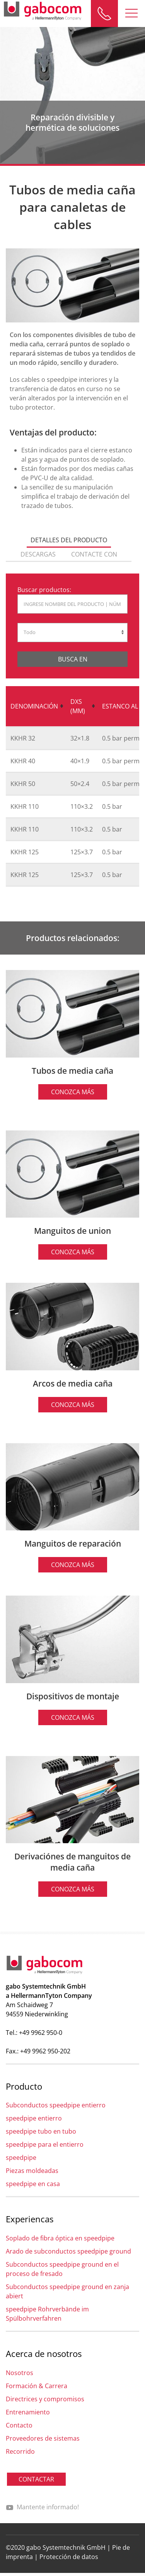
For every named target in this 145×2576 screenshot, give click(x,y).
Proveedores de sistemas (43, 2438)
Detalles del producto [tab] (69, 540)
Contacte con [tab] (94, 554)
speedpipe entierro (34, 2118)
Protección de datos (68, 2556)
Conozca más (72, 1092)
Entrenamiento (28, 2412)
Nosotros (19, 2373)
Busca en (72, 659)
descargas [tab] (38, 554)
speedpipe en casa (33, 2184)
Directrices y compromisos (45, 2399)
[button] (131, 13)
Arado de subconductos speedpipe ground (68, 2251)
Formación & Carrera (36, 2386)
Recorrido (20, 2451)
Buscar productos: (44, 589)
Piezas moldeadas (32, 2170)
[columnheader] (36, 706)
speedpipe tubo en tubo (41, 2131)
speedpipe (21, 2157)
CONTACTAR (36, 2479)
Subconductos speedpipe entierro (56, 2105)
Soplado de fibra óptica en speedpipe (60, 2238)
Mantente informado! (42, 2507)
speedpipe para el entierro (45, 2144)
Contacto (19, 2425)
